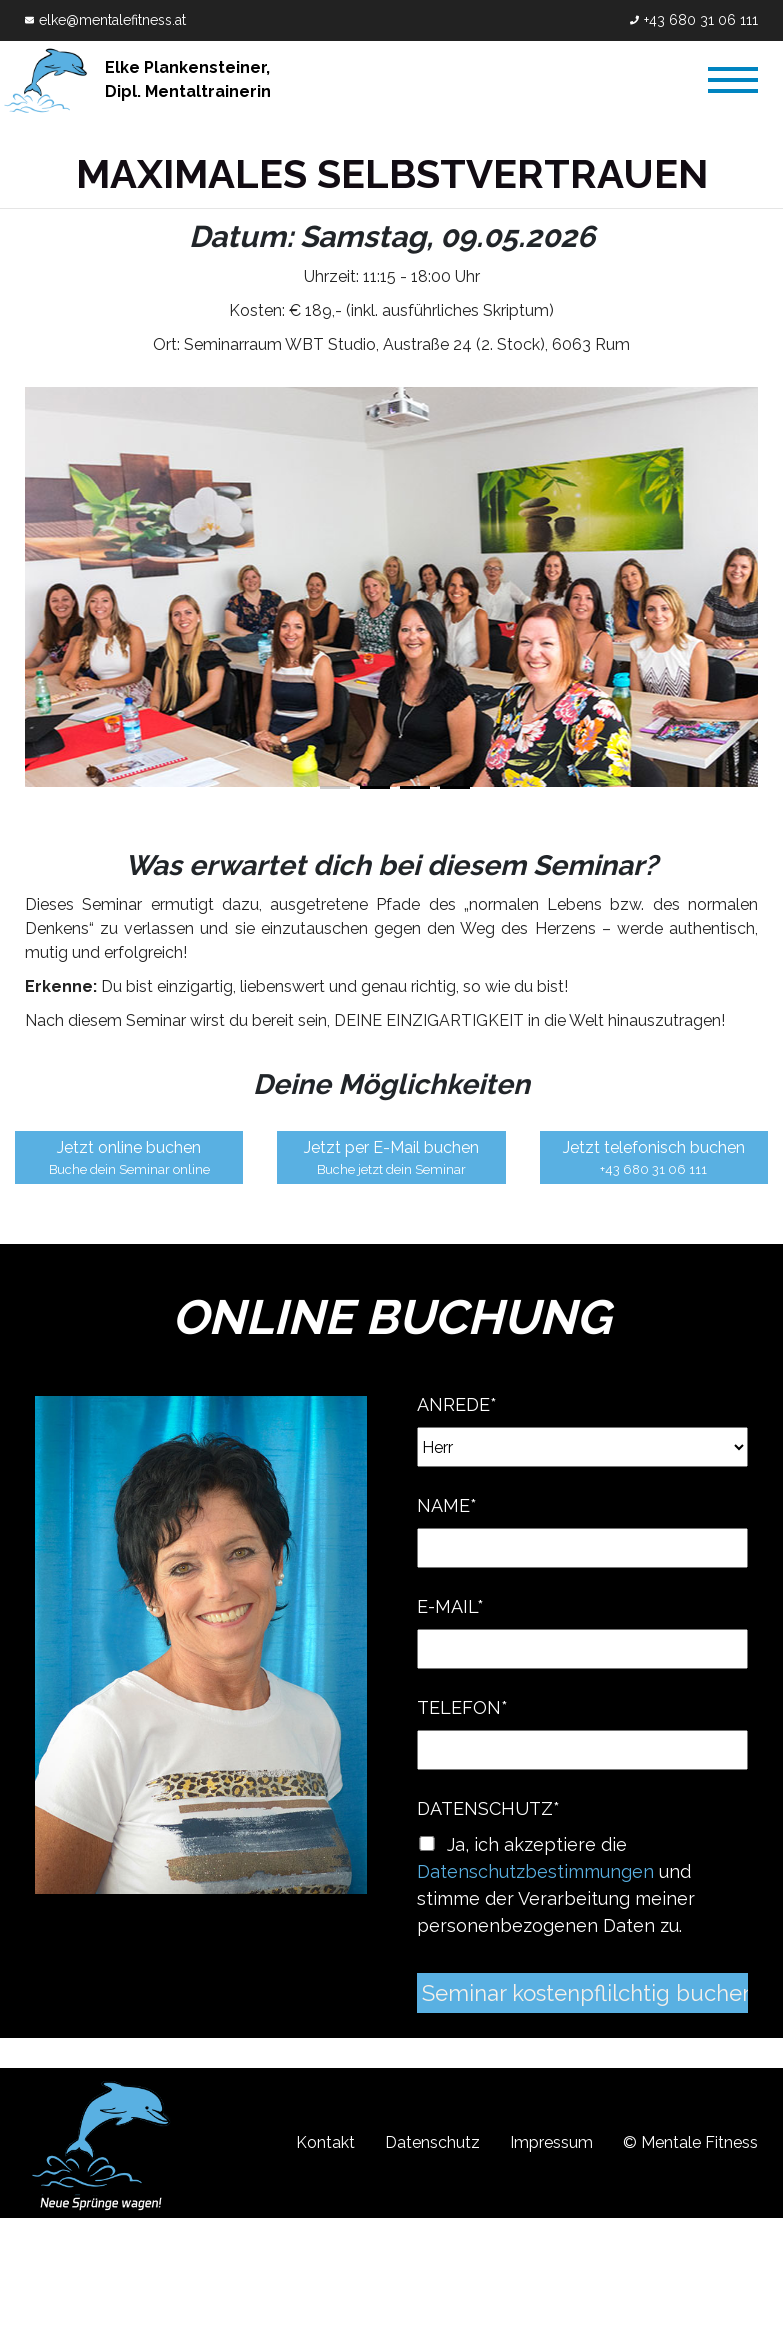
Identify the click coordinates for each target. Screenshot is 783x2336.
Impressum (551, 2143)
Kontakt (326, 2143)
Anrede (457, 1405)
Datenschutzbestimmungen (535, 1872)
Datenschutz (488, 1809)
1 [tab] (335, 787)
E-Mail (450, 1607)
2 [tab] (375, 787)
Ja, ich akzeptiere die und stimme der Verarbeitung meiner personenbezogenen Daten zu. (556, 1886)
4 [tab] (455, 787)
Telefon (462, 1708)
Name (447, 1506)
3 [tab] (415, 787)
